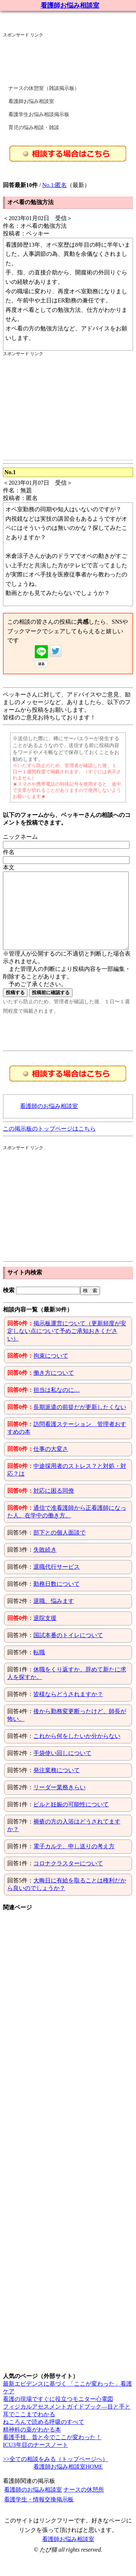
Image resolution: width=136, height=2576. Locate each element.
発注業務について (56, 1785)
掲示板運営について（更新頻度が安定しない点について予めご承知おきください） (66, 1346)
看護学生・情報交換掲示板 (39, 2515)
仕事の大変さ (50, 1464)
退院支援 (45, 1633)
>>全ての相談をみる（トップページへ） (55, 2474)
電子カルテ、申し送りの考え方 (74, 1861)
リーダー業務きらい (59, 1802)
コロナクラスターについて (68, 1879)
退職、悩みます (53, 1616)
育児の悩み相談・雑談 (33, 127)
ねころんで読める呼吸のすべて (43, 2437)
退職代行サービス (56, 1582)
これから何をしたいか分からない (76, 1751)
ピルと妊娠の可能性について (71, 1820)
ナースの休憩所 (83, 2505)
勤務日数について (56, 1599)
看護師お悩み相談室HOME (68, 2482)
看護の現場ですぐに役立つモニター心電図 (58, 2414)
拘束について (50, 1371)
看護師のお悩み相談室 (49, 1121)
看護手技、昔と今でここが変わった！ (52, 2452)
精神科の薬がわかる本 (32, 2445)
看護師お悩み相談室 (70, 5)
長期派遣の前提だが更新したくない (79, 1422)
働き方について (53, 1388)
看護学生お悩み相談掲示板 (38, 114)
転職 (39, 1667)
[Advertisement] (61, 56)
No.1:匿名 (54, 185)
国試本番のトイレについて (68, 1650)
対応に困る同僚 (53, 1506)
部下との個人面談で (59, 1548)
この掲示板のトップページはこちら (49, 1144)
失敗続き (45, 1565)
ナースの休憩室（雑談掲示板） (43, 88)
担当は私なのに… (56, 1405)
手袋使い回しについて (62, 1768)
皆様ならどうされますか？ (68, 1709)
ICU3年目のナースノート (35, 2460)
